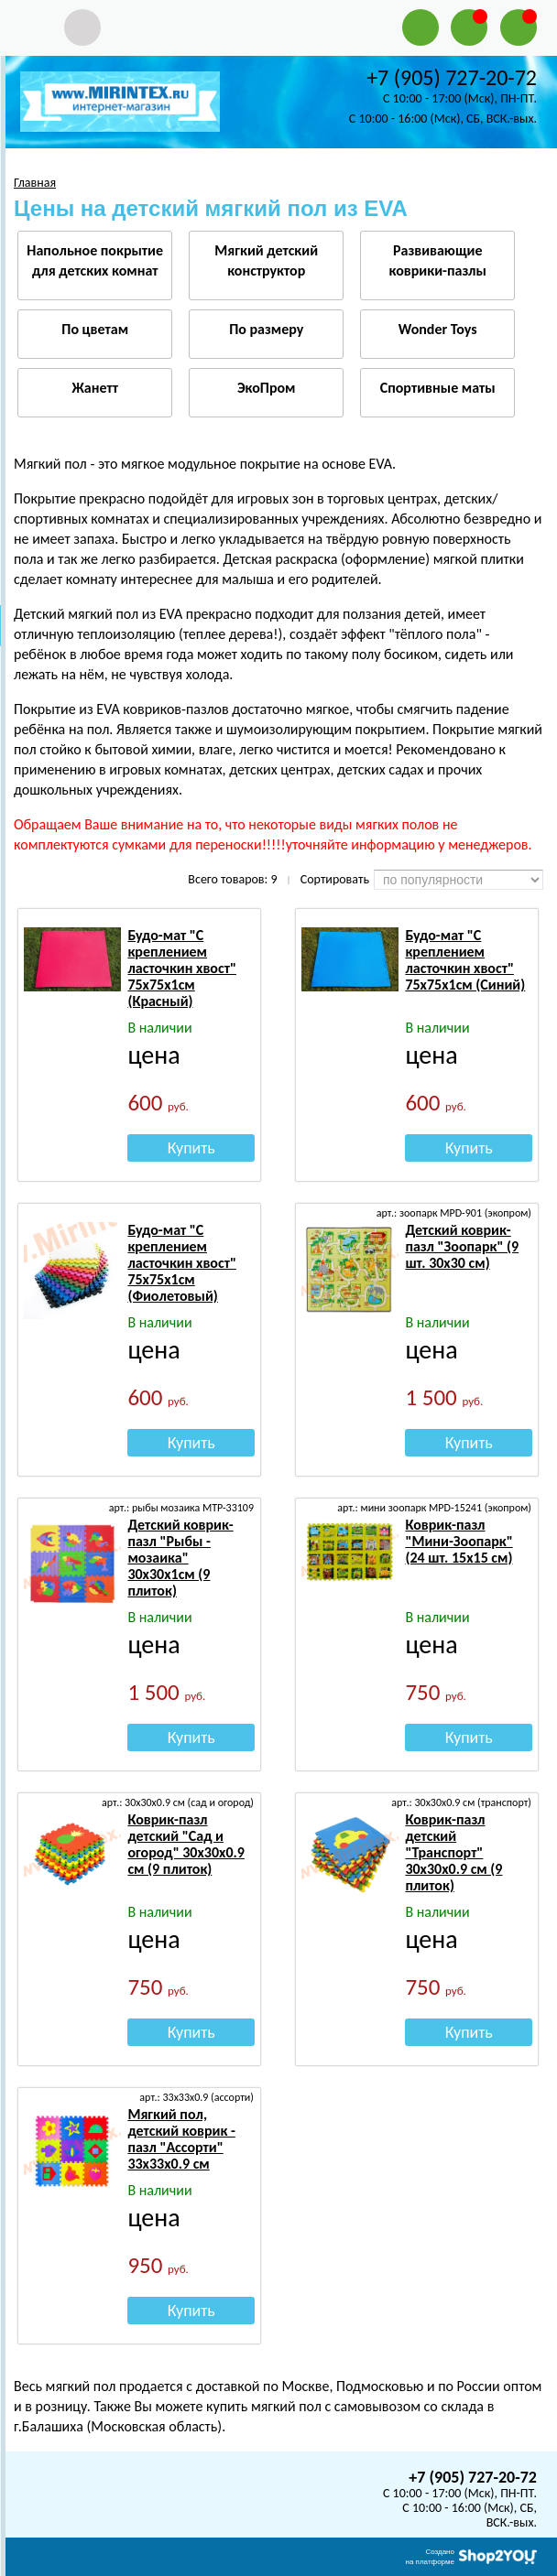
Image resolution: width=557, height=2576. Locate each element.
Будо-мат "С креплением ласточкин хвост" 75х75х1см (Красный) (181, 968)
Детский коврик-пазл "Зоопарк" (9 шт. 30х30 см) (462, 1246)
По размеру (266, 329)
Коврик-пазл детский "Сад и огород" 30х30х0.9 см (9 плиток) (186, 1844)
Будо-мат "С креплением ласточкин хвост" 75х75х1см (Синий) (465, 959)
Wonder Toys (438, 329)
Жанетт (95, 387)
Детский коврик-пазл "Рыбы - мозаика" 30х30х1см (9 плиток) (180, 1557)
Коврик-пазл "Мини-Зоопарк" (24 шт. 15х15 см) (458, 1541)
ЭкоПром (266, 387)
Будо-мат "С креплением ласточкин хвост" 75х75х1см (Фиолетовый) (181, 1262)
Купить (191, 1148)
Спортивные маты (438, 387)
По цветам (94, 329)
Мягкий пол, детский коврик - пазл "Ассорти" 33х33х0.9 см (181, 2138)
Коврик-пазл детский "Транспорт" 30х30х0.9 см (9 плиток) (453, 1852)
